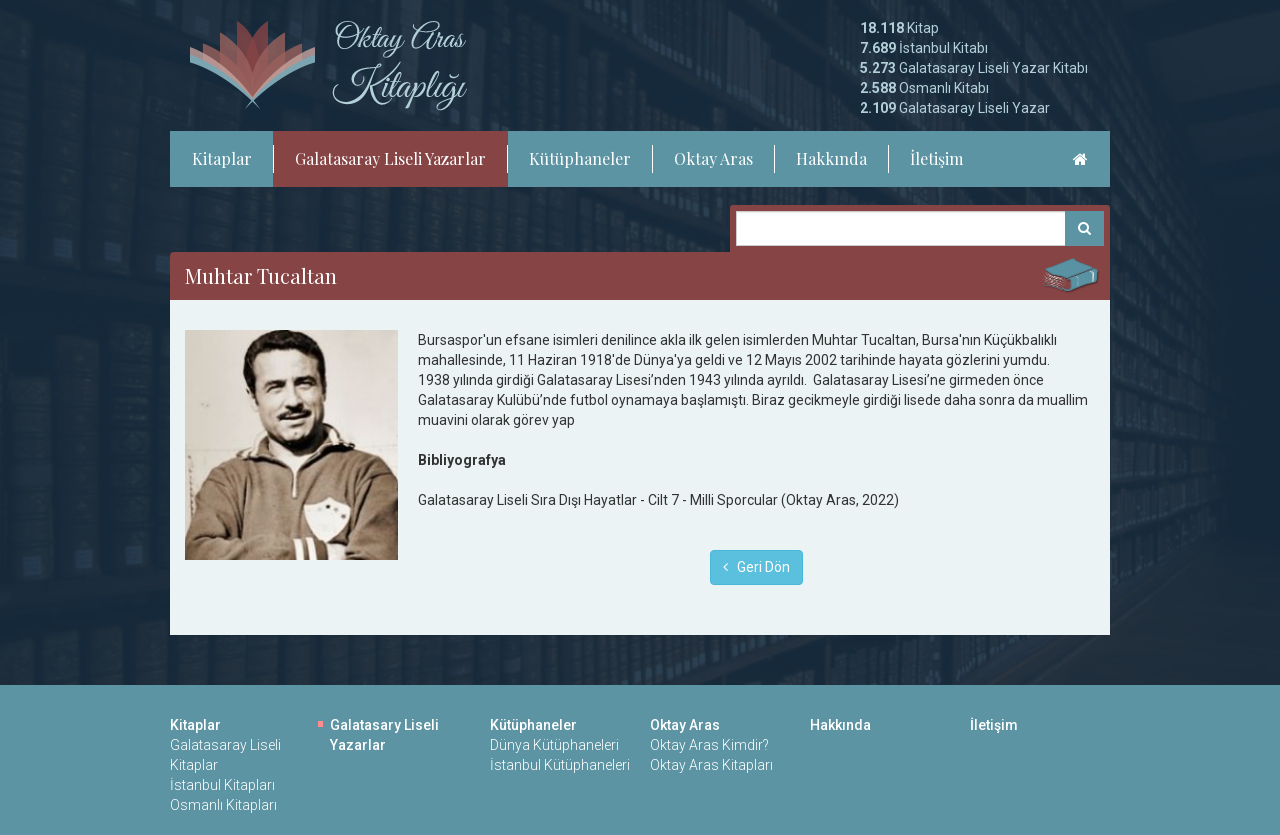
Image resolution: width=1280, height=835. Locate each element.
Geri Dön (756, 567)
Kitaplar (222, 158)
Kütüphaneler (580, 158)
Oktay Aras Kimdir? (709, 745)
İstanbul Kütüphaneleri (560, 765)
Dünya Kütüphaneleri (554, 745)
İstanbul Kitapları (222, 785)
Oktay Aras (713, 158)
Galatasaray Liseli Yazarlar (390, 158)
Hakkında (831, 158)
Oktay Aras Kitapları (711, 765)
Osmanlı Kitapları (223, 805)
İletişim (936, 158)
